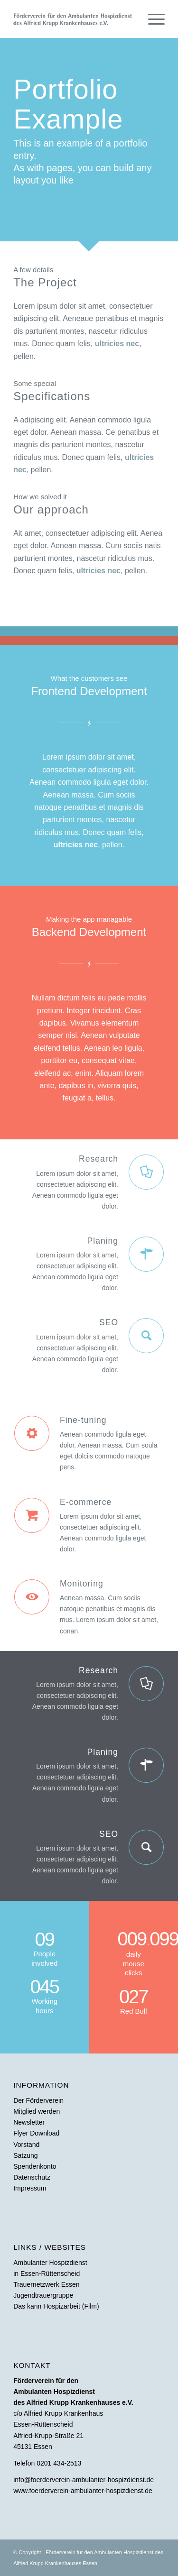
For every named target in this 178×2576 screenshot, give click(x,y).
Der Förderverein (38, 2100)
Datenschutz (31, 2177)
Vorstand (26, 2144)
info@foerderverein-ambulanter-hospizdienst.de (83, 2480)
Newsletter (29, 2122)
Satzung (25, 2155)
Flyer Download (36, 2133)
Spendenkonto (34, 2166)
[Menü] (152, 19)
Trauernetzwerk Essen (46, 2284)
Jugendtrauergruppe (43, 2295)
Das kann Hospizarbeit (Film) (56, 2306)
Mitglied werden (36, 2111)
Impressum (29, 2188)
